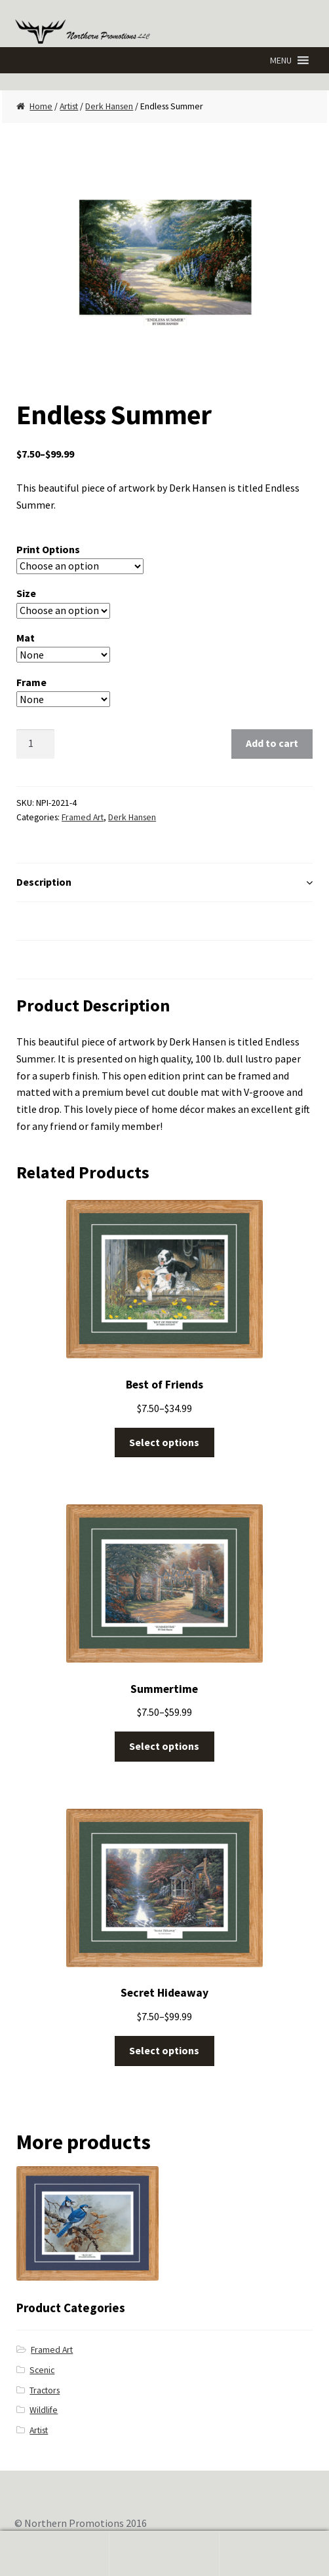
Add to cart (272, 743)
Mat (25, 637)
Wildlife (43, 2410)
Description (43, 881)
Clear (148, 699)
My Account (54, 2553)
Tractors (44, 2390)
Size (26, 593)
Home (40, 106)
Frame (31, 682)
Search (164, 2553)
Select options (164, 1442)
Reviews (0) (43, 959)
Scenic (41, 2370)
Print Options (48, 549)
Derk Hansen (109, 106)
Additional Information (71, 920)
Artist (69, 106)
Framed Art (83, 817)
